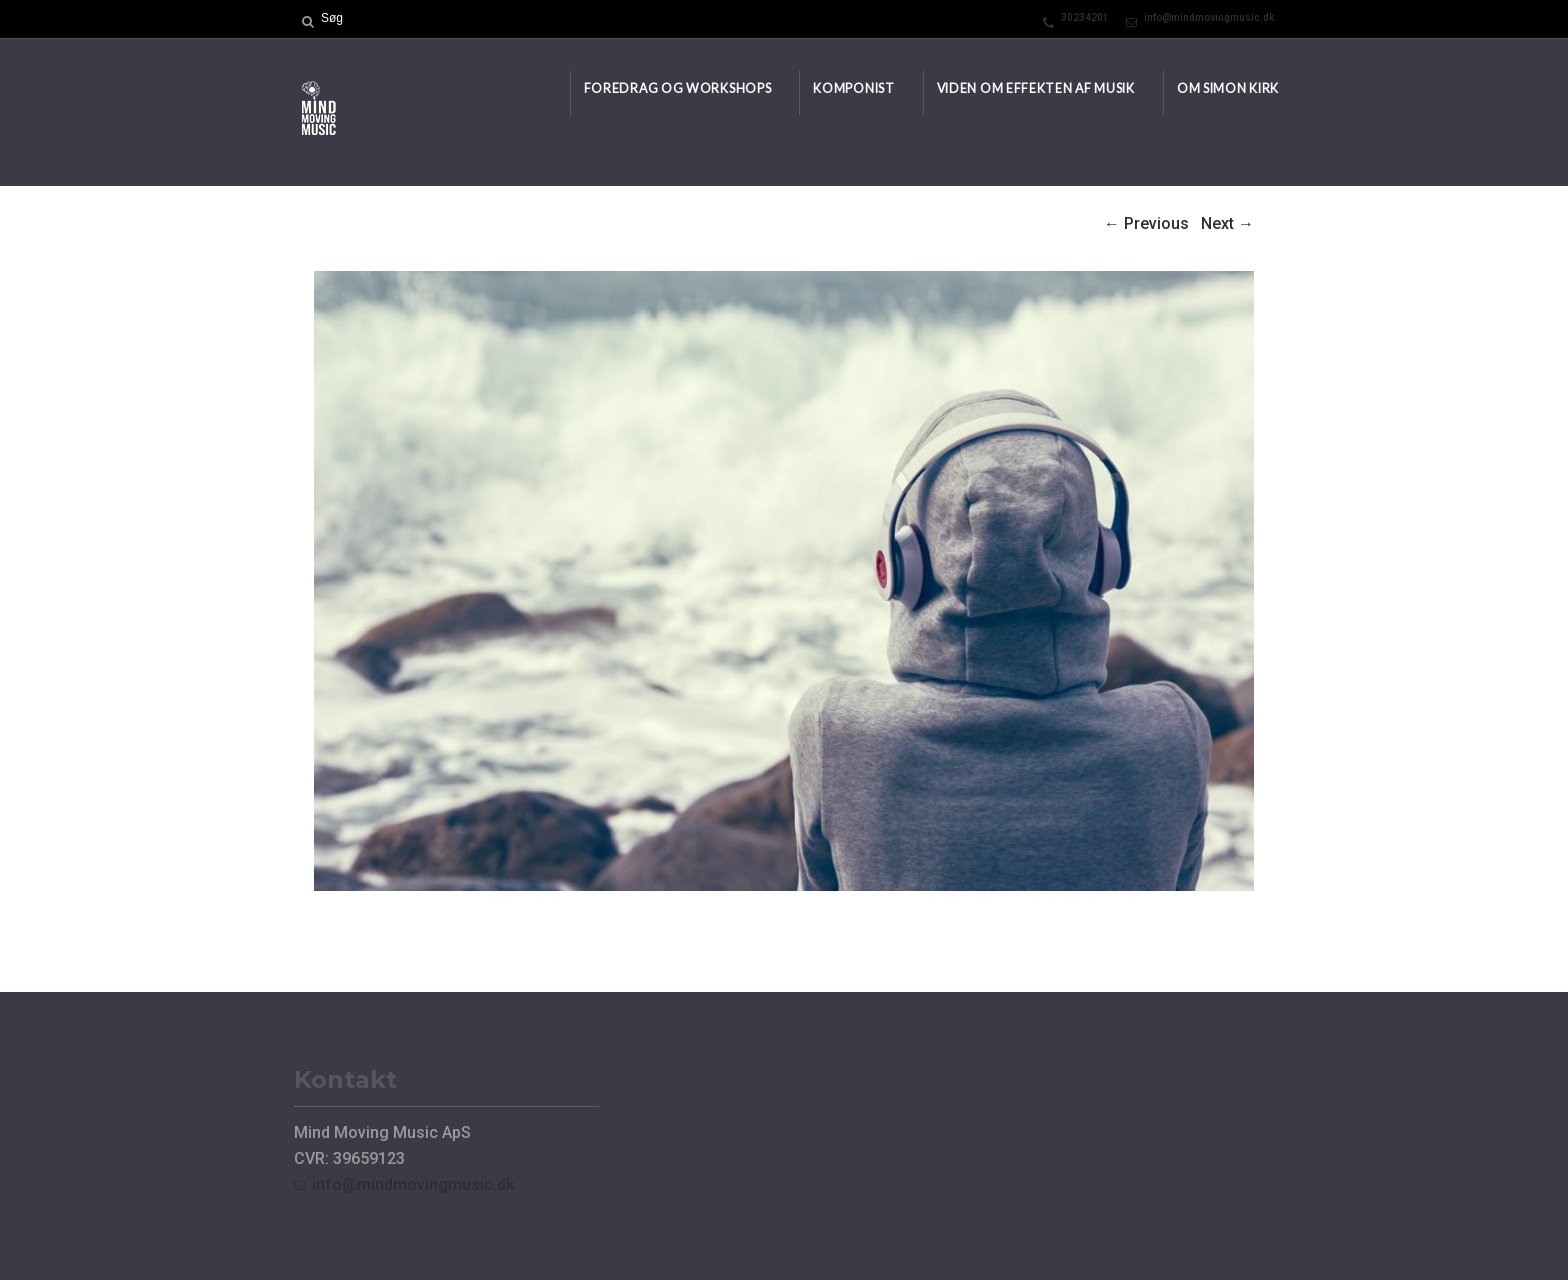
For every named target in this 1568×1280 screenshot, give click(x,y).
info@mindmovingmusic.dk (1209, 17)
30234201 (1085, 17)
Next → (1227, 223)
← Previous (1146, 223)
